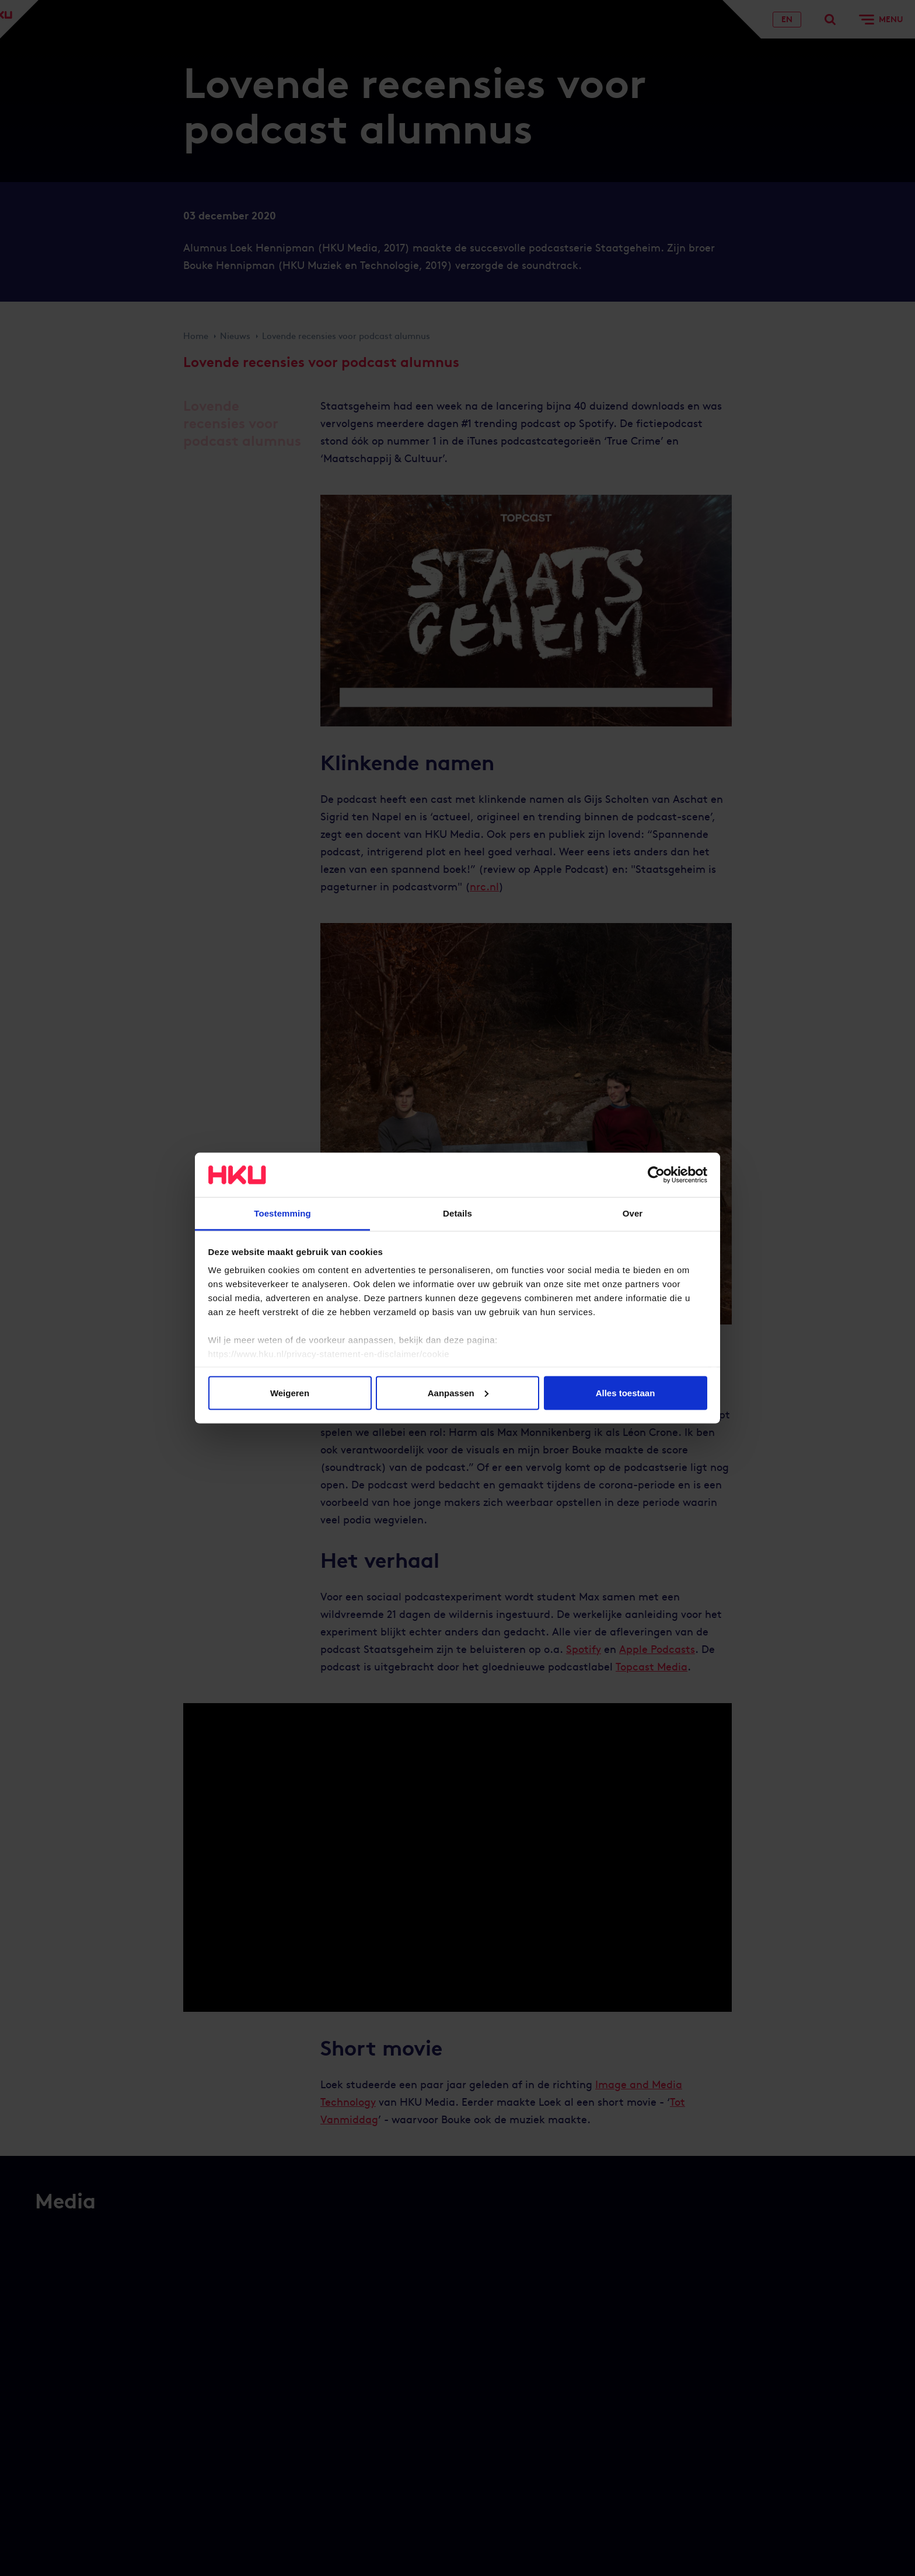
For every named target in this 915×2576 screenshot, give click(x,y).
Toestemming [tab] (282, 1213)
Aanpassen (458, 1392)
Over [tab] (633, 1213)
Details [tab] (457, 1213)
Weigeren (289, 1392)
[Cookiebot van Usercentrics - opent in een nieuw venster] (656, 1174)
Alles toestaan (625, 1392)
